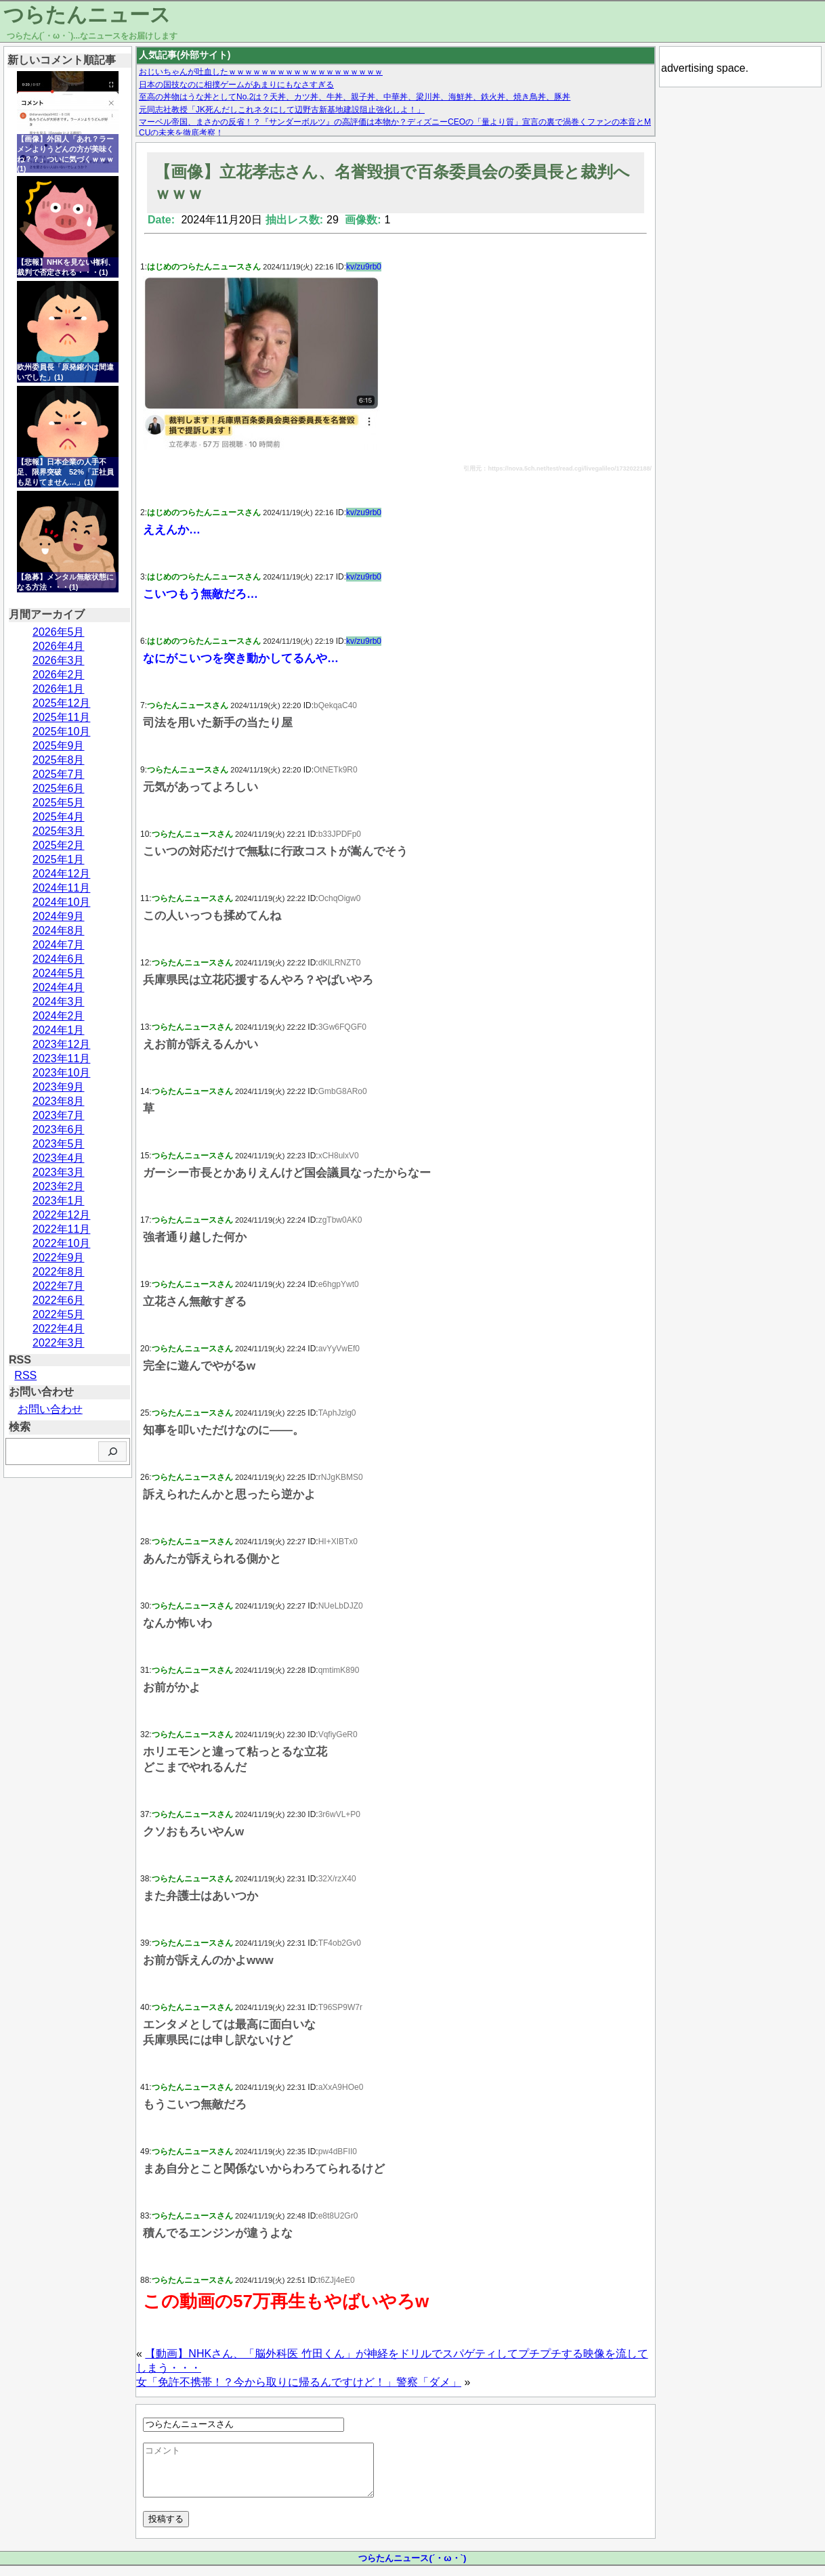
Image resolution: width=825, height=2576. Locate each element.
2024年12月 (61, 873)
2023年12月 (61, 1044)
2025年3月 (59, 831)
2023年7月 (59, 1115)
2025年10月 (61, 731)
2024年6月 (59, 959)
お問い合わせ (50, 1409)
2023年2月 (59, 1186)
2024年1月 (59, 1030)
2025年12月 (61, 703)
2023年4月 (59, 1158)
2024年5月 (59, 973)
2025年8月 (59, 760)
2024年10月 (61, 902)
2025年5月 (59, 802)
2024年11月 (61, 888)
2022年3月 (59, 1343)
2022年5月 (59, 1314)
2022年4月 (59, 1328)
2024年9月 (59, 916)
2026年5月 (59, 632)
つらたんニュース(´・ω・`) (412, 2568)
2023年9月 (59, 1087)
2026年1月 (59, 689)
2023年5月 (59, 1144)
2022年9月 (59, 1257)
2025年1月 (59, 859)
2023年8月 (59, 1101)
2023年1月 (59, 1200)
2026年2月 (59, 674)
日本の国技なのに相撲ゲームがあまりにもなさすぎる (236, 84)
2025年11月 (61, 717)
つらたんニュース (87, 14)
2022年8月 (59, 1272)
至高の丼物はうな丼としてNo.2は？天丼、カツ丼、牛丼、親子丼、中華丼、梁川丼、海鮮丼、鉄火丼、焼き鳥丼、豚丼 (354, 97)
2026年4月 (59, 646)
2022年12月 (61, 1215)
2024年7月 (59, 945)
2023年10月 (61, 1072)
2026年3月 (59, 660)
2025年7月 (59, 774)
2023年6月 (59, 1129)
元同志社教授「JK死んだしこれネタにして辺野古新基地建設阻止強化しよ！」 (282, 109)
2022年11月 (61, 1229)
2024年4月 (59, 987)
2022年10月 (61, 1243)
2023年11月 (61, 1058)
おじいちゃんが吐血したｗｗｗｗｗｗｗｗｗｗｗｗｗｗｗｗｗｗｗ (261, 72)
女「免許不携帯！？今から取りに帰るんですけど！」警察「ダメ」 (298, 2382)
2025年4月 (59, 817)
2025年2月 (59, 845)
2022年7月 (59, 1286)
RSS (25, 1375)
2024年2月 (59, 1016)
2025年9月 (59, 745)
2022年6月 (59, 1300)
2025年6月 (59, 788)
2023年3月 (59, 1172)
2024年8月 (59, 930)
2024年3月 (59, 1001)
